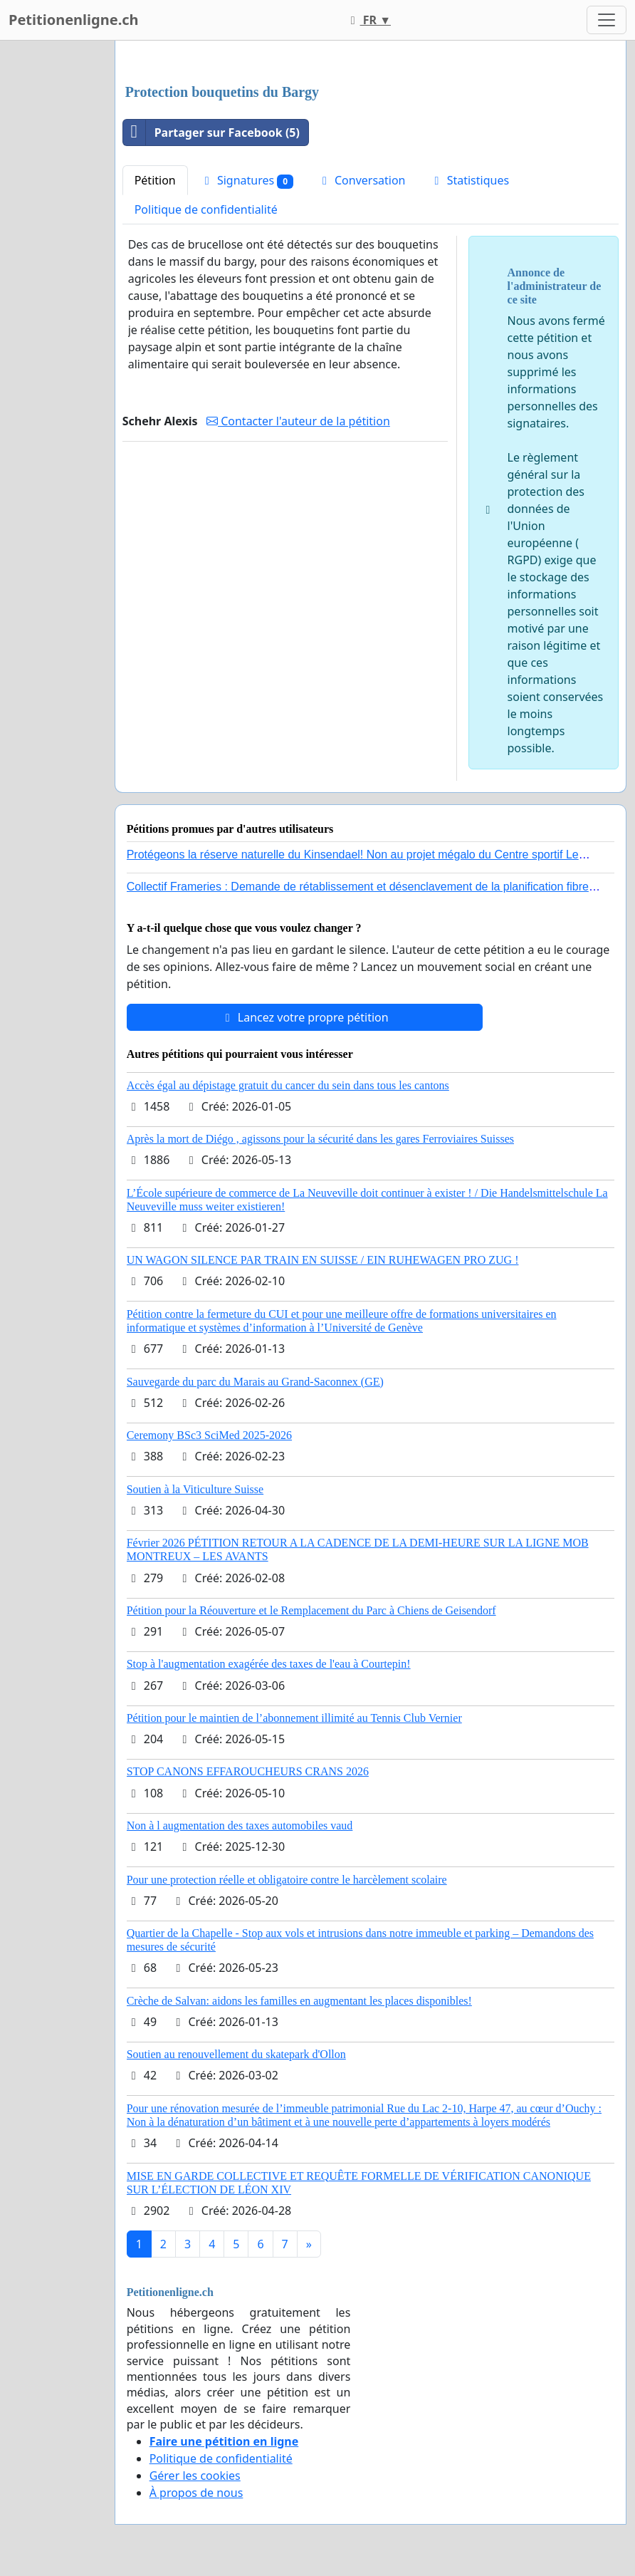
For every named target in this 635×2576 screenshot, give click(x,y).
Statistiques (470, 180)
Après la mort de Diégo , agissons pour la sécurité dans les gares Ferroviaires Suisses (320, 1139)
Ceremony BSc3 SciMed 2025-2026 (209, 1435)
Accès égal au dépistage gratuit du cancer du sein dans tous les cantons (288, 1085)
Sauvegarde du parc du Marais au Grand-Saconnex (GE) (255, 1382)
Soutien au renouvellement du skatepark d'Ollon (236, 2054)
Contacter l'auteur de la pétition (298, 421)
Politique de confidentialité (206, 209)
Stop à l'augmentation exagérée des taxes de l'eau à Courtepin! (269, 1664)
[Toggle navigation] (606, 20)
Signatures (246, 180)
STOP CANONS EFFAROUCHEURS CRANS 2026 (248, 1771)
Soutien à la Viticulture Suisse (195, 1489)
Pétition (155, 180)
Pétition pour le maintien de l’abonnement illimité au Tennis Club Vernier (294, 1718)
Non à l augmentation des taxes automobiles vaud (240, 1825)
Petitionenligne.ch (74, 19)
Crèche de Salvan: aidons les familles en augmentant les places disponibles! (299, 2001)
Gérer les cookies (195, 2475)
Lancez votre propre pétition (305, 1017)
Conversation (362, 180)
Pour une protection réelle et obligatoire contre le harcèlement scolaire (287, 1880)
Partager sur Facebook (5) (211, 132)
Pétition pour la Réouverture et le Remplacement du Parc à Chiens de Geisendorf (311, 1610)
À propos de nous (196, 2492)
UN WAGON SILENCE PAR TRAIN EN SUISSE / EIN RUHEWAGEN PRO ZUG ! (323, 1260)
